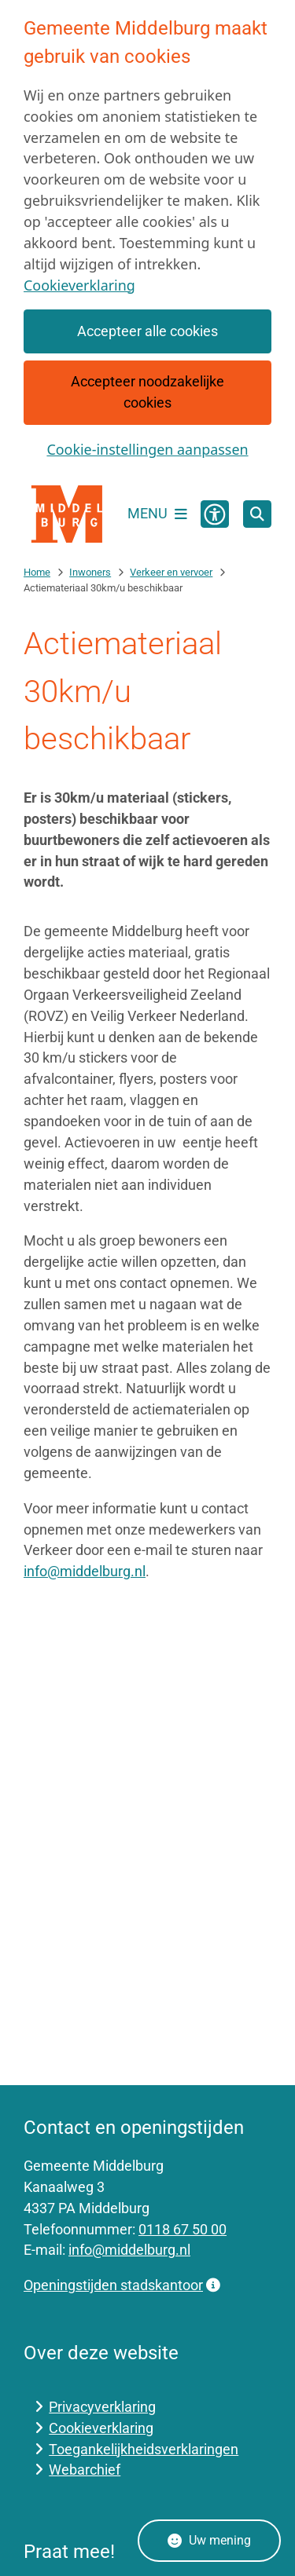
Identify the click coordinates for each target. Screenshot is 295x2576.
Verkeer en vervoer (171, 572)
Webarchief (84, 2469)
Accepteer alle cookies (147, 331)
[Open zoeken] (257, 514)
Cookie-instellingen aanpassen (147, 449)
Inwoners (90, 572)
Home (37, 572)
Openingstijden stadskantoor (122, 2285)
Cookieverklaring (79, 285)
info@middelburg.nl (85, 1571)
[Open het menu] (157, 514)
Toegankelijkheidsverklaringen (143, 2449)
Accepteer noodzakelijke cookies (147, 392)
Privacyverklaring (102, 2407)
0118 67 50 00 (182, 2229)
